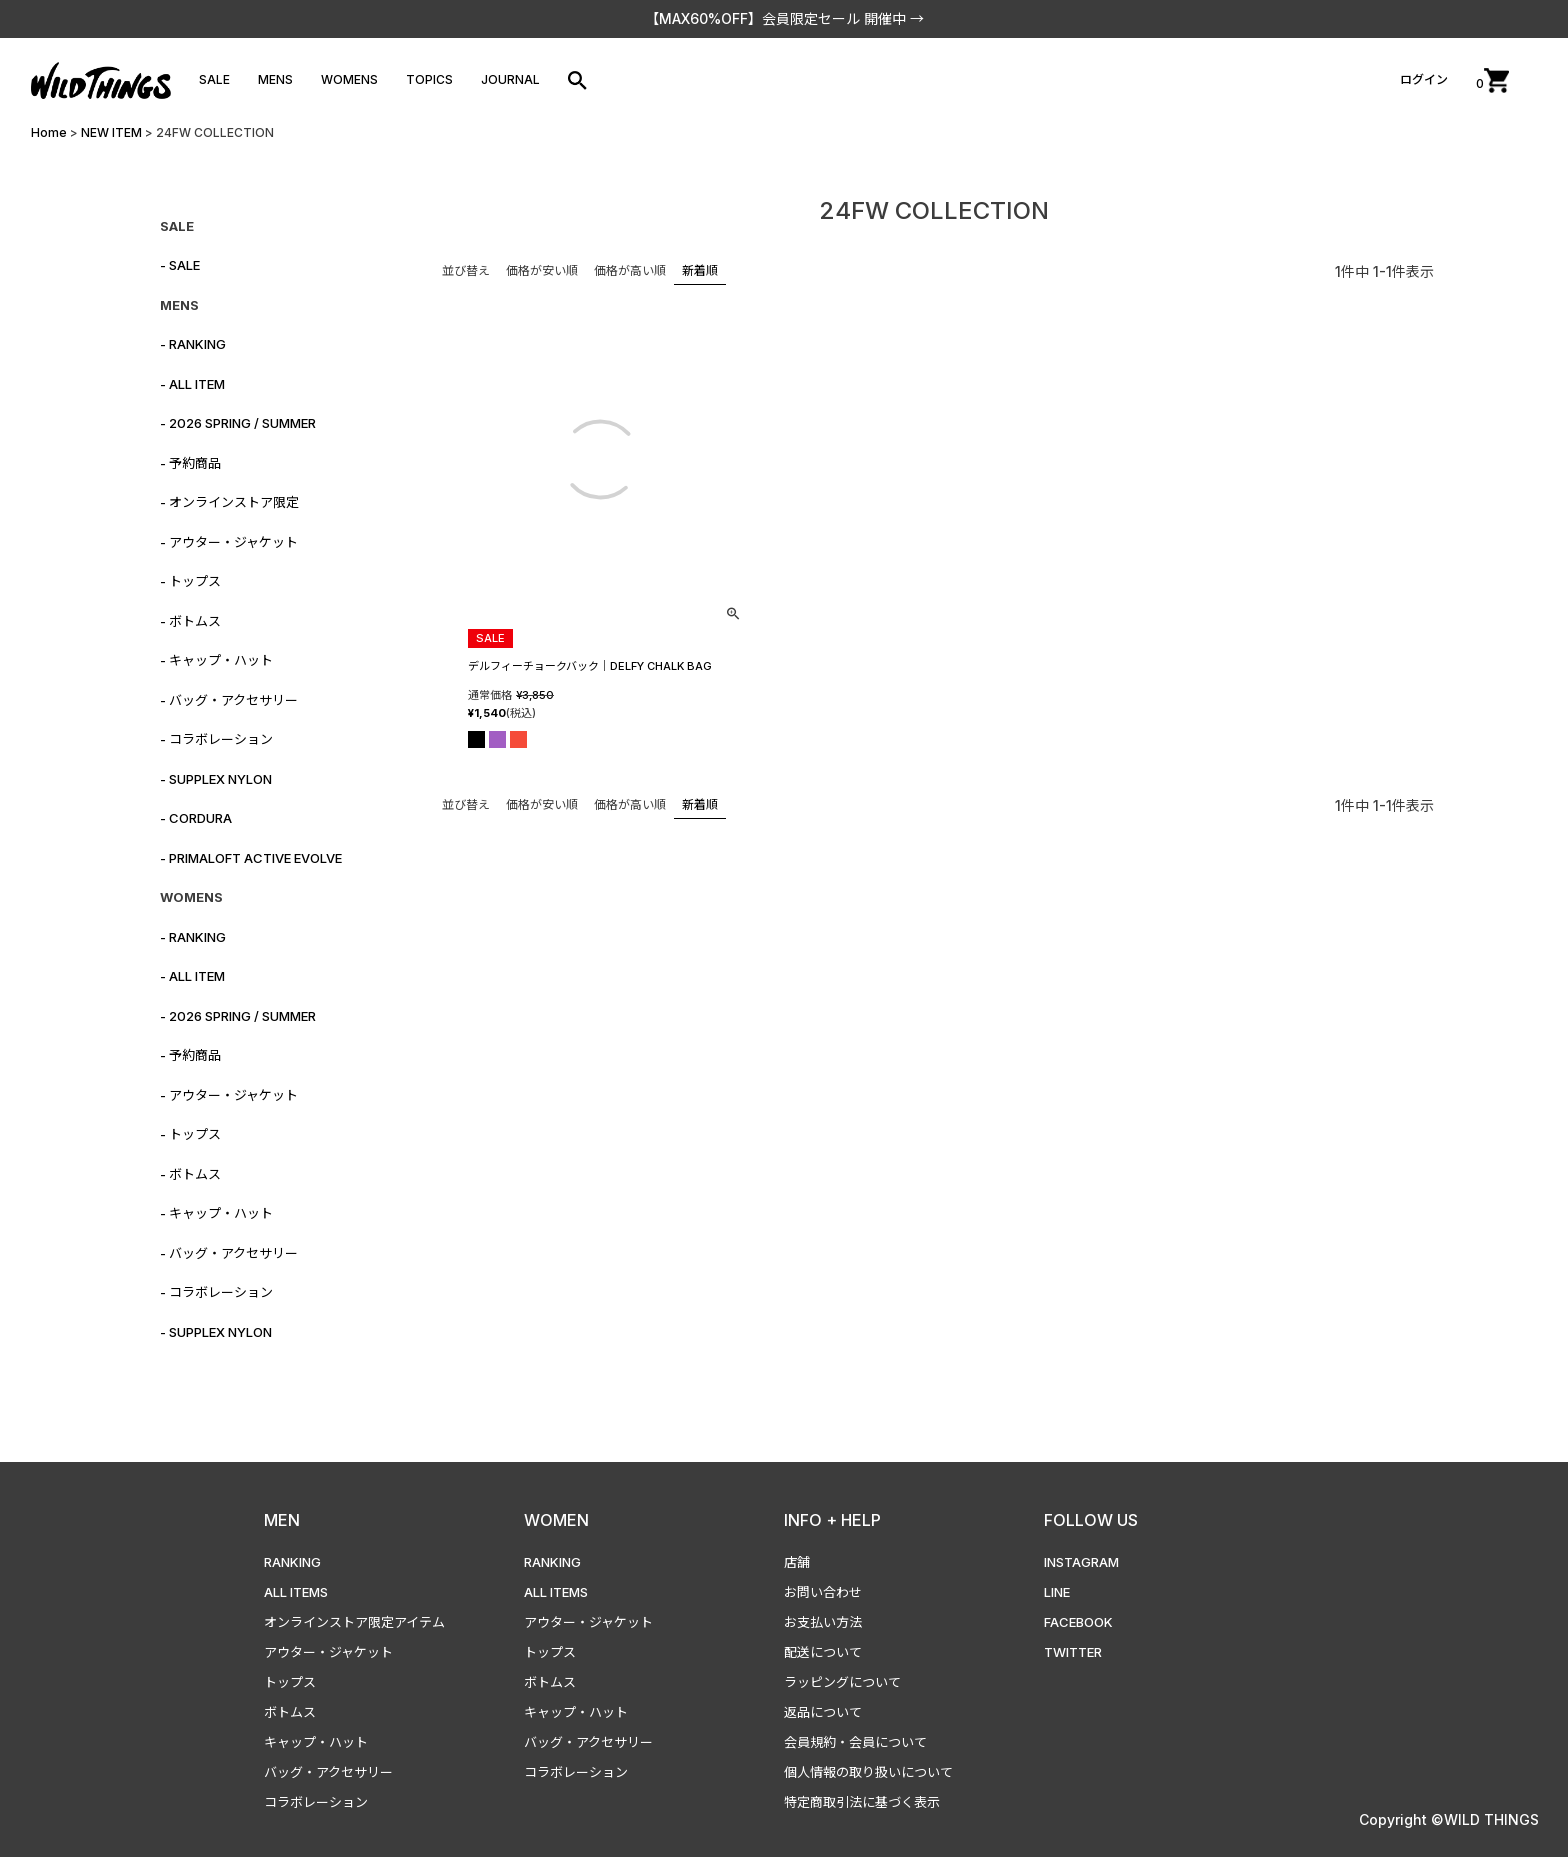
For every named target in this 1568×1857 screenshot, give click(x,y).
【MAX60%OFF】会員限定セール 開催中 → (784, 18)
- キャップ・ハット (216, 660)
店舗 (797, 1562)
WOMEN (556, 1520)
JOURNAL (510, 79)
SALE (214, 79)
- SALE (180, 265)
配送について (823, 1652)
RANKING (292, 1562)
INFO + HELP (832, 1520)
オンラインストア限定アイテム (354, 1622)
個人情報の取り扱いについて (868, 1772)
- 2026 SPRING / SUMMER (238, 423)
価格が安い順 (542, 270)
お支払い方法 (823, 1622)
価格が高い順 (630, 270)
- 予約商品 (190, 463)
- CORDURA (196, 818)
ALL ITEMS (296, 1592)
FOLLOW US (1091, 1520)
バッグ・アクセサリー (328, 1772)
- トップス (190, 581)
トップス (290, 1682)
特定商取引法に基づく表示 (862, 1802)
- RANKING (193, 344)
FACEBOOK (1078, 1622)
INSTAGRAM (1081, 1562)
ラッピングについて (842, 1682)
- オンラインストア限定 (229, 502)
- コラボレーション (216, 739)
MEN (282, 1520)
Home (49, 132)
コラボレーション (316, 1802)
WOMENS (349, 79)
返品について (823, 1712)
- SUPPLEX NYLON (216, 779)
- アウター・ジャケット (229, 542)
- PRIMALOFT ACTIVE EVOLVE (251, 858)
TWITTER (1073, 1652)
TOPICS (429, 79)
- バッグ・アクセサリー (229, 700)
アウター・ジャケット (328, 1652)
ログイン (1424, 79)
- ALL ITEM (192, 384)
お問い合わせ (823, 1592)
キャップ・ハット (316, 1742)
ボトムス (290, 1712)
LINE (1057, 1592)
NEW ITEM (111, 132)
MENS (275, 79)
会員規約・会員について (855, 1742)
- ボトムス (190, 621)
